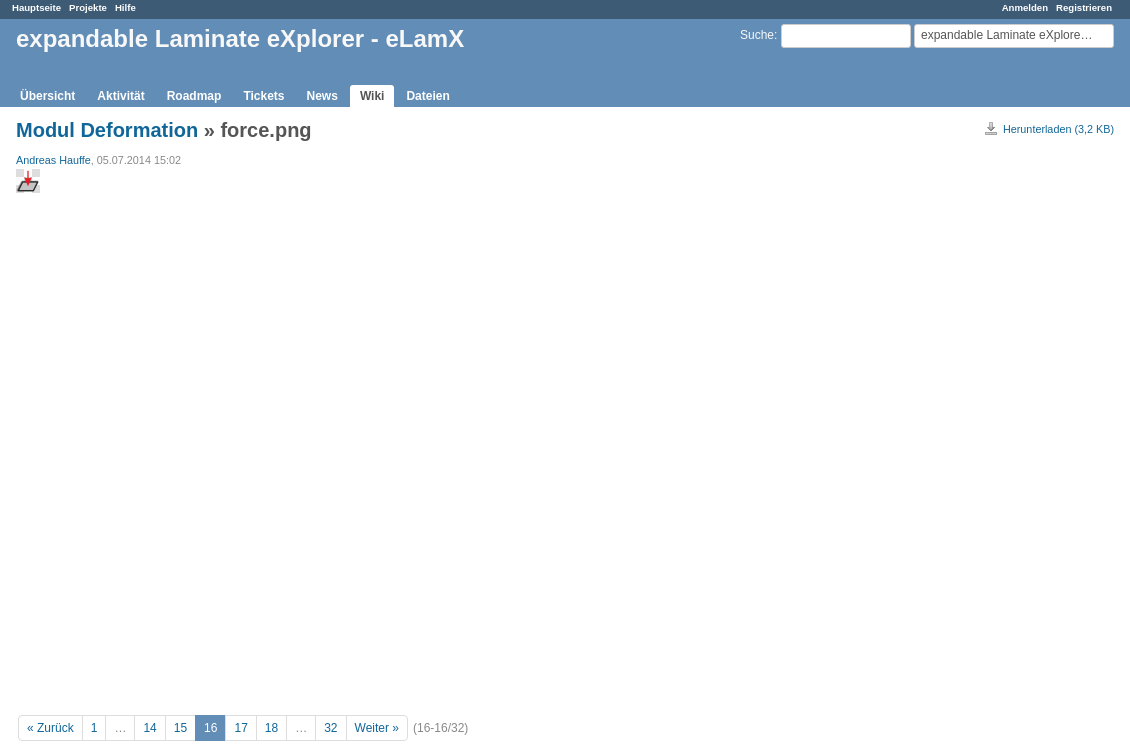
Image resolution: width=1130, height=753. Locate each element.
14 (149, 728)
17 (240, 728)
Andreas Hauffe (53, 160)
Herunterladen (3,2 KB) (1058, 129)
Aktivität (120, 96)
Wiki (372, 96)
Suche (757, 35)
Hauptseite (36, 7)
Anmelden (1025, 7)
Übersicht (47, 96)
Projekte (88, 7)
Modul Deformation (107, 130)
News (322, 96)
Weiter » (377, 728)
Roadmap (194, 96)
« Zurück (50, 728)
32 (330, 728)
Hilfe (125, 7)
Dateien (427, 96)
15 (180, 728)
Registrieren (1084, 7)
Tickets (263, 96)
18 (271, 728)
